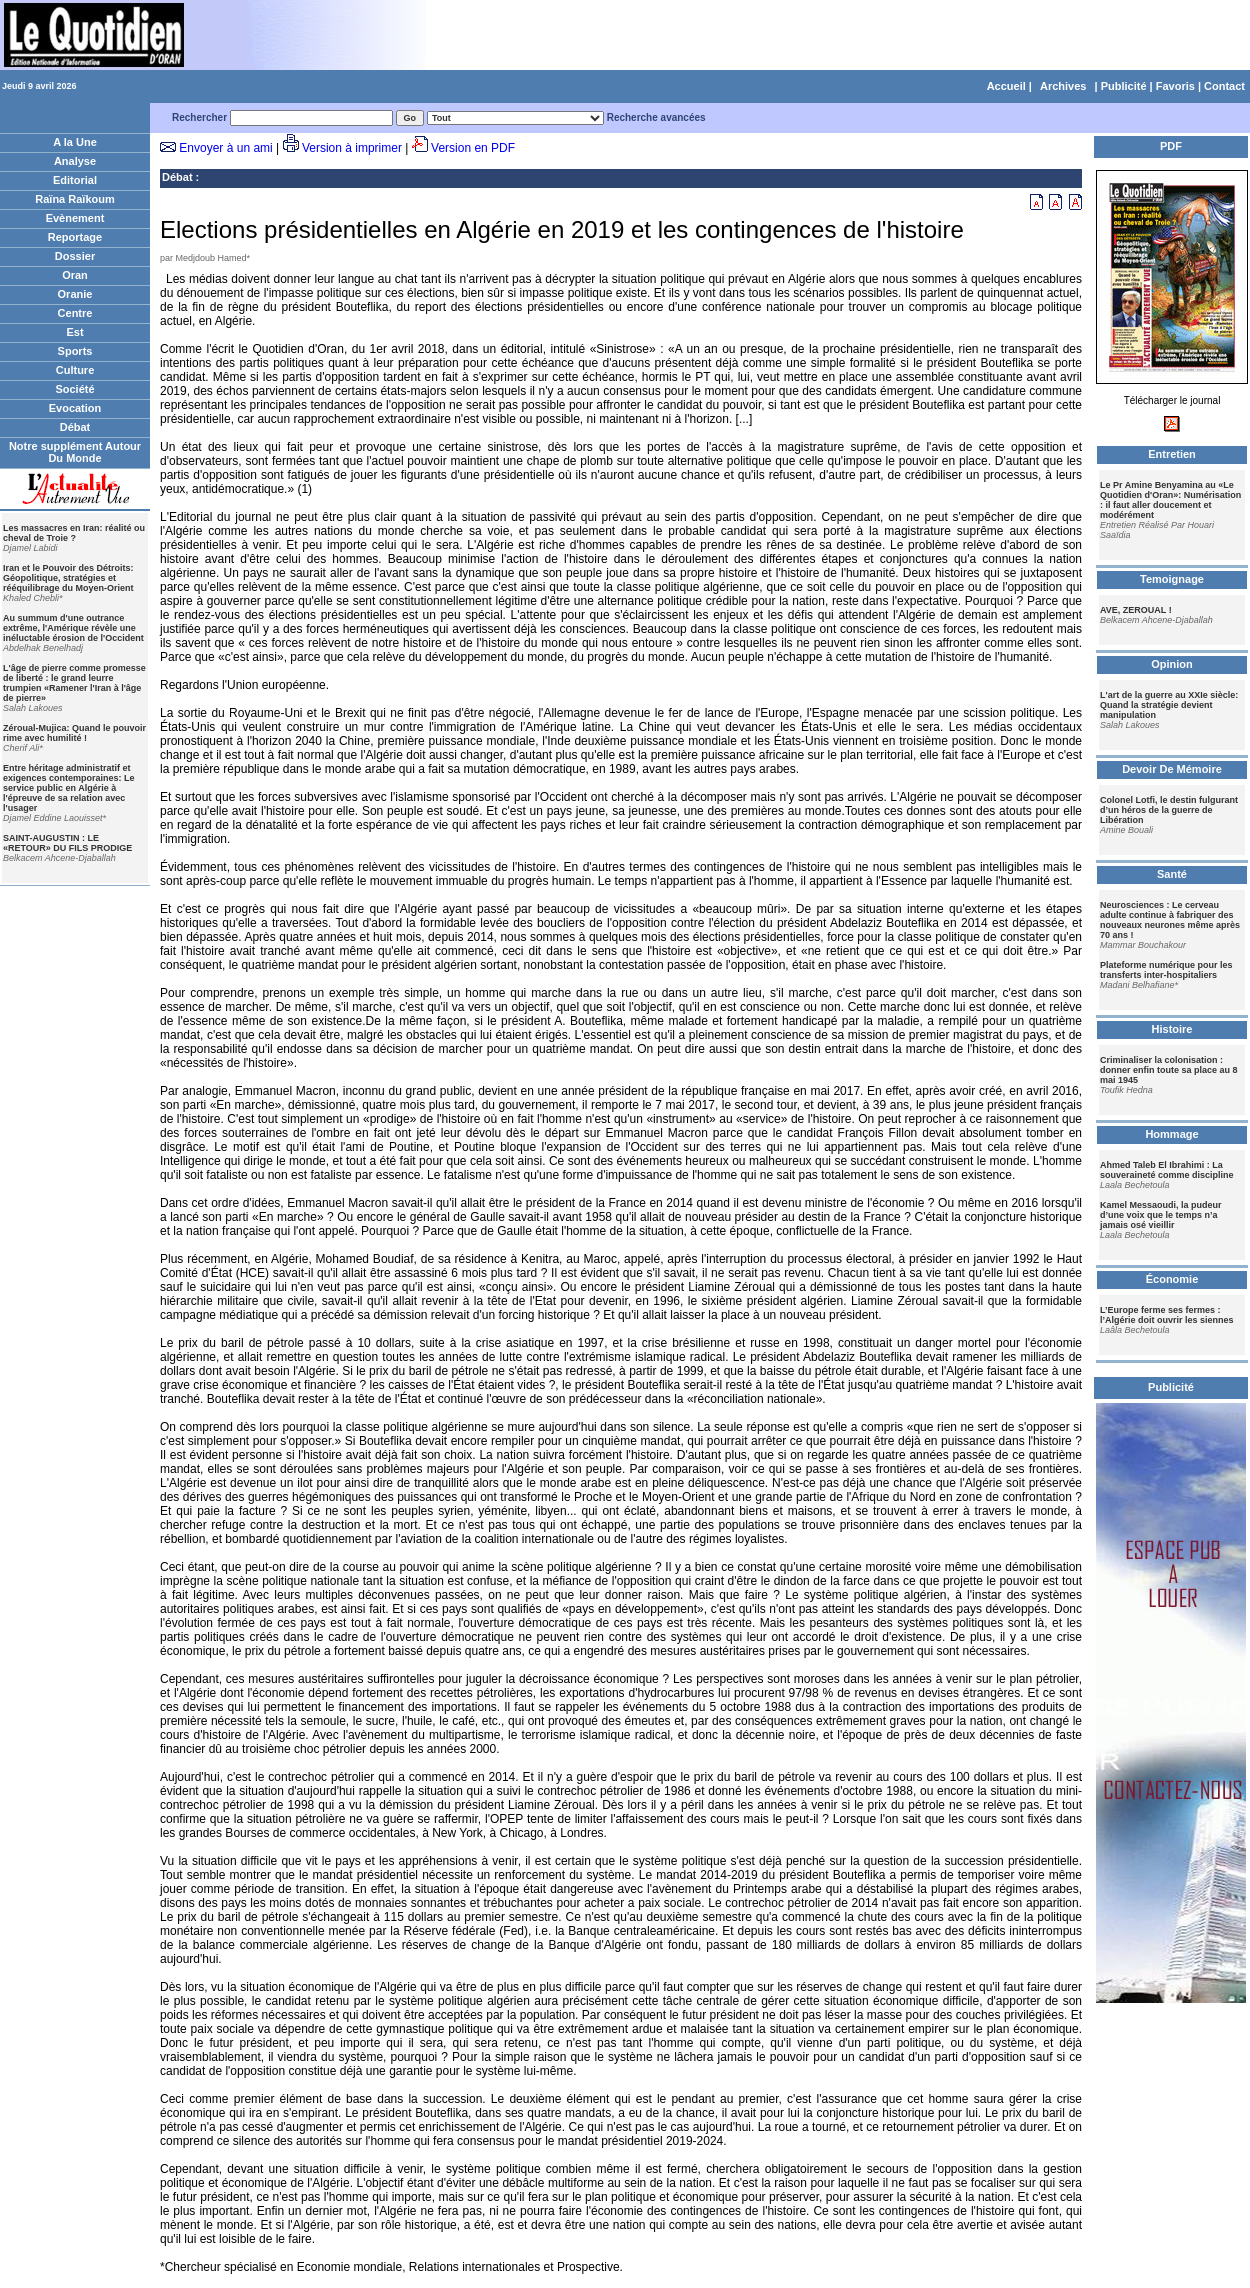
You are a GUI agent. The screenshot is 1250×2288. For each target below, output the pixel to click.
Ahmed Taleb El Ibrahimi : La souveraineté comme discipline (1167, 1170)
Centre (75, 313)
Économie (1172, 1279)
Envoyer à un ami (225, 148)
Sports (75, 351)
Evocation (75, 408)
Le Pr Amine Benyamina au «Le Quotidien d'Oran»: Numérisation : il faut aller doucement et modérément (1170, 500)
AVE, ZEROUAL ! (1136, 610)
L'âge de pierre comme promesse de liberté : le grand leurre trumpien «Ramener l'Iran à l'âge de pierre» (74, 683)
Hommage (1171, 1134)
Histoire (1172, 1029)
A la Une (75, 142)
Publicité (1124, 86)
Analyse (75, 161)
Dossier (75, 256)
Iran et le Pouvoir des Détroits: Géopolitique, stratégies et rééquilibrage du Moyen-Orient (68, 578)
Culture (75, 370)
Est (74, 332)
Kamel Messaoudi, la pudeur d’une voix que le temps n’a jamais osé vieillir (1161, 1215)
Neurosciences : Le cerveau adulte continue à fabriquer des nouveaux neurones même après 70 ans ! (1170, 920)
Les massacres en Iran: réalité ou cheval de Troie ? (74, 533)
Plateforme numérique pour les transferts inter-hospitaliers (1166, 970)
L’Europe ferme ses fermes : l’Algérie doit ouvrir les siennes (1167, 1315)
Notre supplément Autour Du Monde (75, 452)
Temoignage (1172, 579)
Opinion (1172, 664)
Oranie (75, 294)
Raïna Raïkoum (74, 199)
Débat (75, 427)
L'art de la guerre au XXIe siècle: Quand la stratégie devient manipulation (1169, 705)
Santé (1172, 874)
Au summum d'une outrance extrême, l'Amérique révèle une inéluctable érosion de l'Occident (73, 628)
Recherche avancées (656, 117)
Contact (1224, 86)
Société (74, 389)
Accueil (1006, 86)
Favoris (1175, 86)
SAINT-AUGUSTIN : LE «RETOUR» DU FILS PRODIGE (67, 843)
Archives (1063, 86)
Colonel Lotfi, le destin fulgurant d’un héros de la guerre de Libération (1169, 810)
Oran (75, 275)
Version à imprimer (352, 148)
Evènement (75, 218)
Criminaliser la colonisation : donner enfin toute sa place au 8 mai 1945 (1169, 1070)
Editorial (75, 180)
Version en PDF (473, 148)
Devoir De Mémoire (1172, 769)
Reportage (75, 237)
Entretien (1172, 454)
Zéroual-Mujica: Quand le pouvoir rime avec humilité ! (74, 733)
